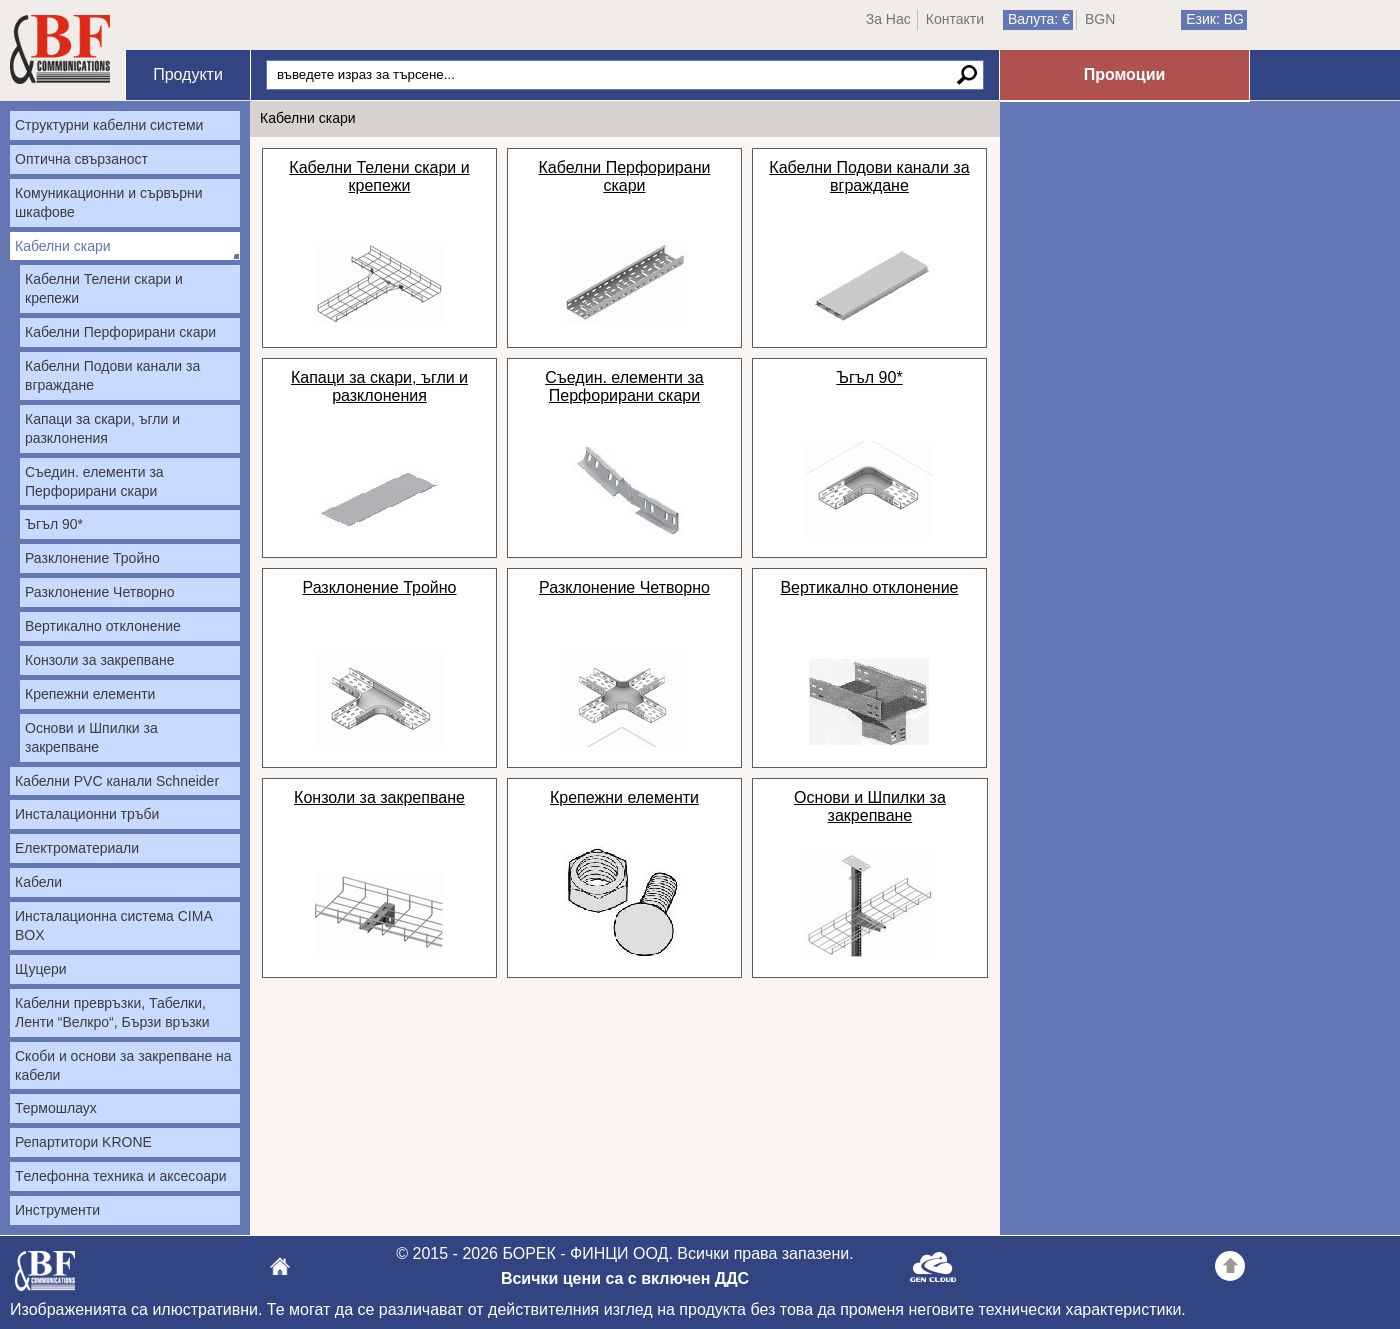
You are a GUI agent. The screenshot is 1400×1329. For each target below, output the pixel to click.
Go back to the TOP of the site (1230, 1269)
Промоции (1125, 74)
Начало (60, 50)
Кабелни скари (63, 246)
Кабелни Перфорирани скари (120, 332)
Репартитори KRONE (83, 1142)
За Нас (888, 19)
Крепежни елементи (90, 694)
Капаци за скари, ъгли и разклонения (102, 428)
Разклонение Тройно (92, 558)
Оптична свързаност (81, 159)
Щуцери (41, 969)
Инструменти (57, 1210)
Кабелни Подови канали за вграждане (112, 375)
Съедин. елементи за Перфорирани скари (94, 481)
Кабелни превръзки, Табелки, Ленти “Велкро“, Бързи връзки (112, 1012)
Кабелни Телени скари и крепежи (104, 288)
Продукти (188, 74)
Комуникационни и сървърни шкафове (109, 202)
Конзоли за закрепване (99, 660)
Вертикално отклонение (103, 626)
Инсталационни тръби (87, 814)
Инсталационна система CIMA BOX (114, 925)
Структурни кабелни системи (109, 125)
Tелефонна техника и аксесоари (121, 1176)
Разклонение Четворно (100, 592)
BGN (1100, 19)
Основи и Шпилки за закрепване (91, 737)
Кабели (38, 882)
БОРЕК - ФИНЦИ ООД (45, 1276)
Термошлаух (56, 1108)
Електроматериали (77, 848)
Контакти (955, 19)
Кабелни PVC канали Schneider (117, 781)
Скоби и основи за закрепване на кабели (123, 1065)
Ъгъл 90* (54, 524)
